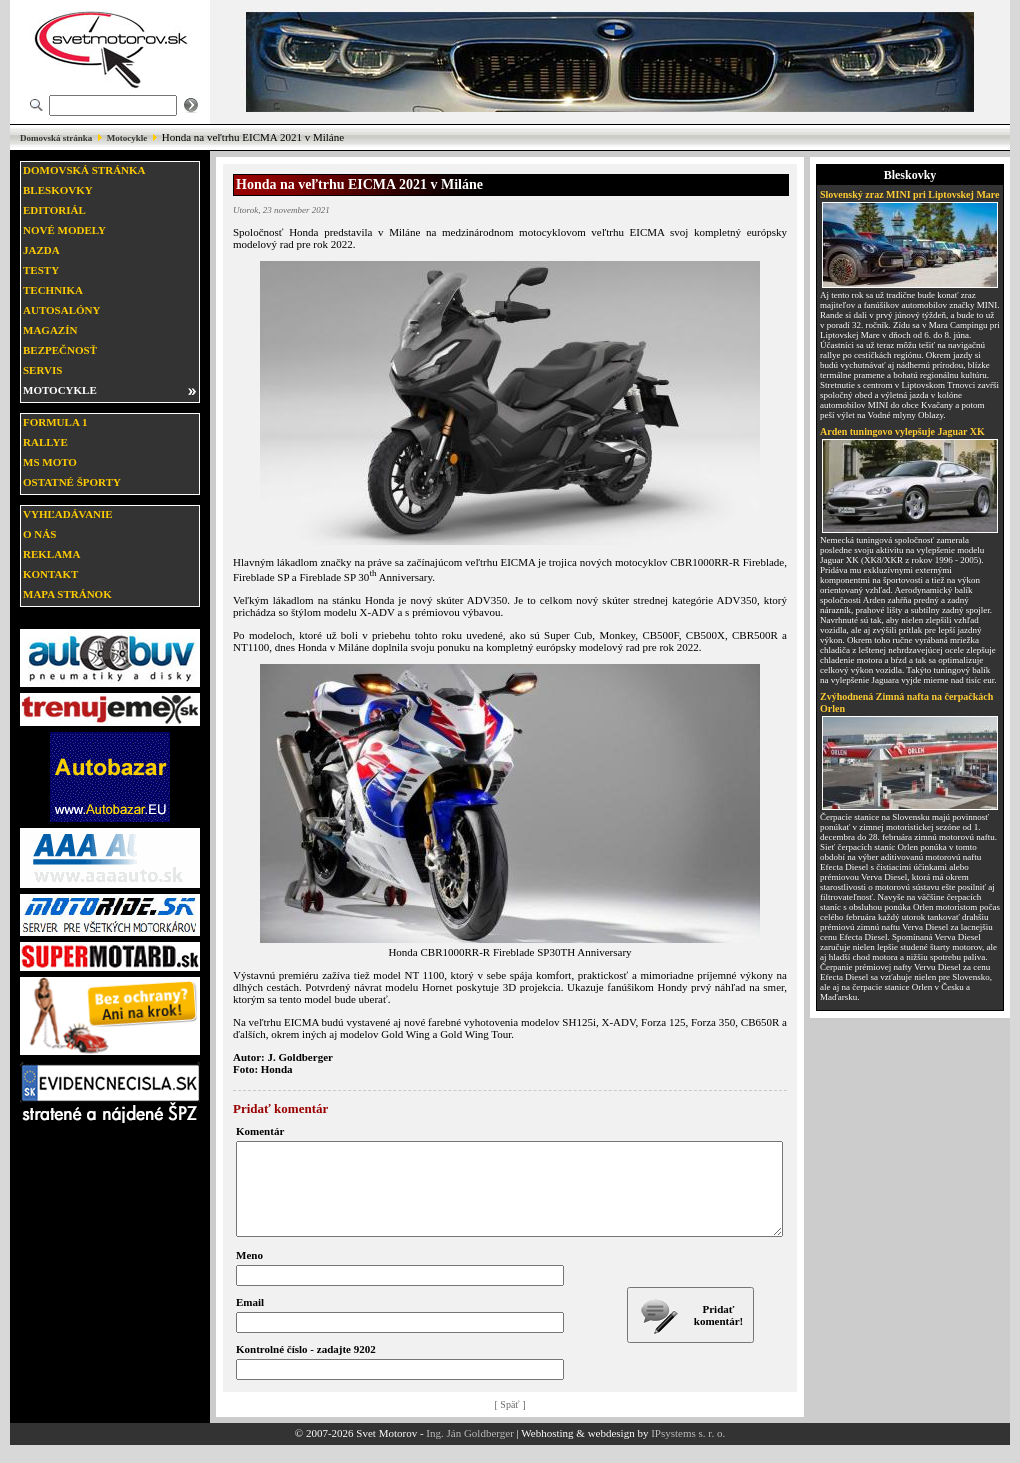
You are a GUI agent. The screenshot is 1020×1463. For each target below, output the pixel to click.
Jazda (41, 250)
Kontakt (50, 574)
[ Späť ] (510, 1422)
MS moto (50, 462)
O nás (39, 534)
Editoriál (54, 210)
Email (250, 1320)
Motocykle (127, 138)
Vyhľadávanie (68, 514)
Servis (42, 370)
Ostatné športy (72, 482)
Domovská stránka (56, 138)
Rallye (45, 442)
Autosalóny (61, 310)
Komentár (260, 1131)
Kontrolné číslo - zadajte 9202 (306, 1367)
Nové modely (64, 230)
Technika (53, 290)
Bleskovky (58, 190)
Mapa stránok (67, 594)
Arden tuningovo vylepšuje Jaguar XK (902, 431)
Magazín (50, 330)
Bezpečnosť (60, 350)
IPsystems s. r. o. (688, 1451)
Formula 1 (55, 422)
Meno (249, 1273)
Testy (41, 270)
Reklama (51, 554)
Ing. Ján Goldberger (469, 1451)
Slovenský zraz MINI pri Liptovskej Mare (910, 194)
